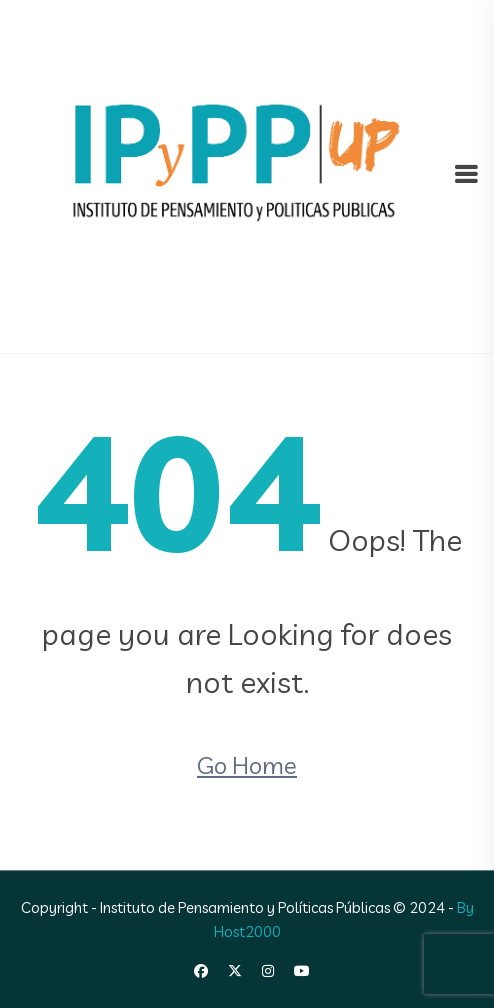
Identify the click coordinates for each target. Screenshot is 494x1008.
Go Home (247, 765)
